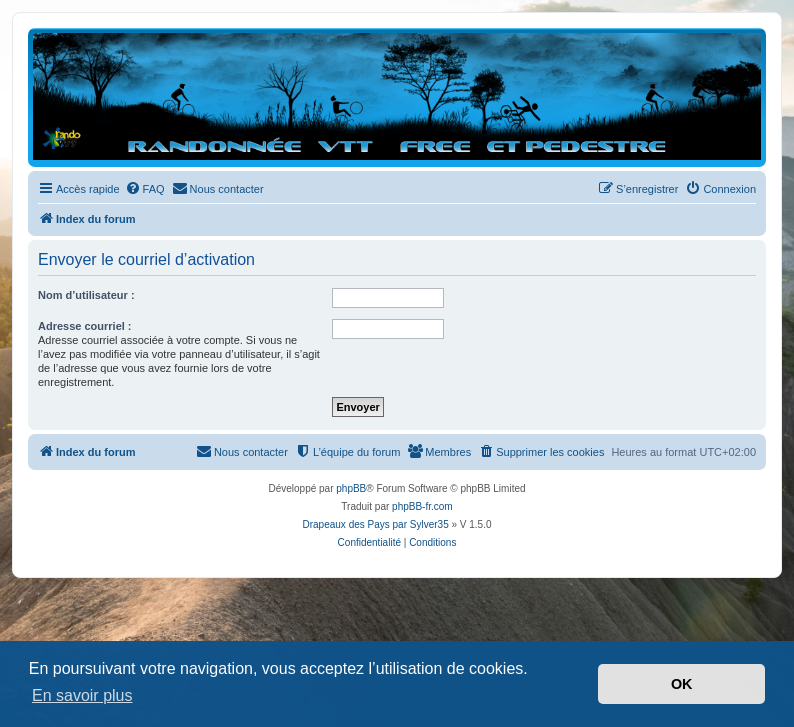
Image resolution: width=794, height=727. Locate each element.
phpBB (351, 488)
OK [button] (682, 684)
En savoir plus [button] (82, 695)
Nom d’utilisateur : (86, 295)
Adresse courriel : (85, 326)
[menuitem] (145, 189)
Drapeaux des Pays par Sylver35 (376, 524)
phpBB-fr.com (422, 506)
